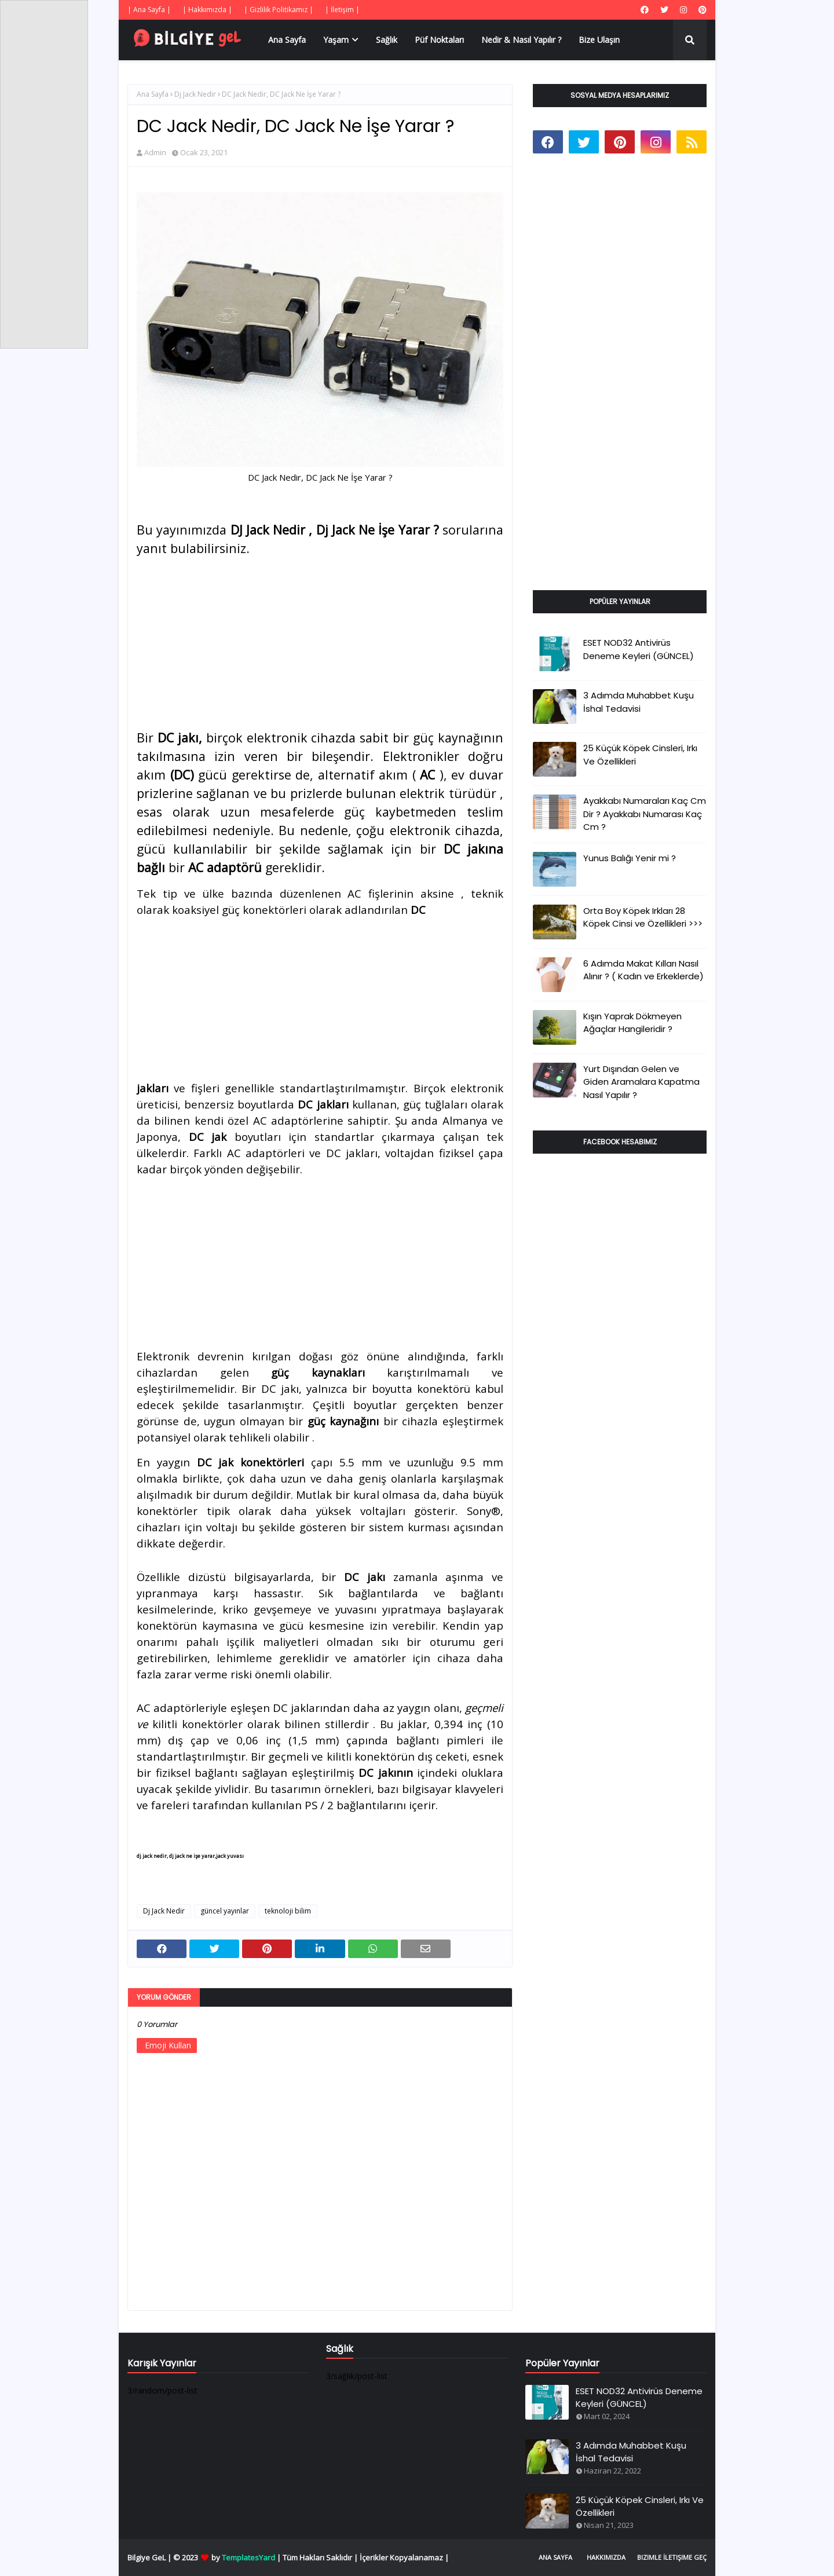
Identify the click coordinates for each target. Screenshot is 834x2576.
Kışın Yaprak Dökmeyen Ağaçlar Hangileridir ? (632, 1022)
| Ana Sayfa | (149, 9)
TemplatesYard (248, 2557)
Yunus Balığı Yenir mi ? (629, 858)
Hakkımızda (606, 2557)
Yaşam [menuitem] (336, 39)
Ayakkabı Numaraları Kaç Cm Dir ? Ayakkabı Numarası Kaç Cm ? (644, 814)
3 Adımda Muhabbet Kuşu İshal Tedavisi (638, 702)
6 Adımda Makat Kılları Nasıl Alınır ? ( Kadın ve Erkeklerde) (643, 970)
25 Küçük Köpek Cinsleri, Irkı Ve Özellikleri (640, 754)
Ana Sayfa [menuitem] (287, 39)
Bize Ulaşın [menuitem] (599, 39)
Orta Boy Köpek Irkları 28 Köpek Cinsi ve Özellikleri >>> (643, 917)
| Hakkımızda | (207, 9)
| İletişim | (342, 9)
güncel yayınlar (224, 1911)
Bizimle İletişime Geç (672, 2557)
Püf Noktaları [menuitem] (439, 39)
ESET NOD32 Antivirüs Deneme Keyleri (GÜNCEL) (638, 649)
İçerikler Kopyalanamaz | (404, 2557)
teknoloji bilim (288, 1911)
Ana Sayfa (153, 94)
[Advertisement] (320, 639)
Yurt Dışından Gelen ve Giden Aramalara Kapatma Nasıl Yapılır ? (641, 1082)
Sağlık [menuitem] (386, 39)
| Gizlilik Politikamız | (278, 9)
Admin (155, 152)
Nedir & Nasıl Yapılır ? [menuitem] (521, 39)
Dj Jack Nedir (195, 94)
